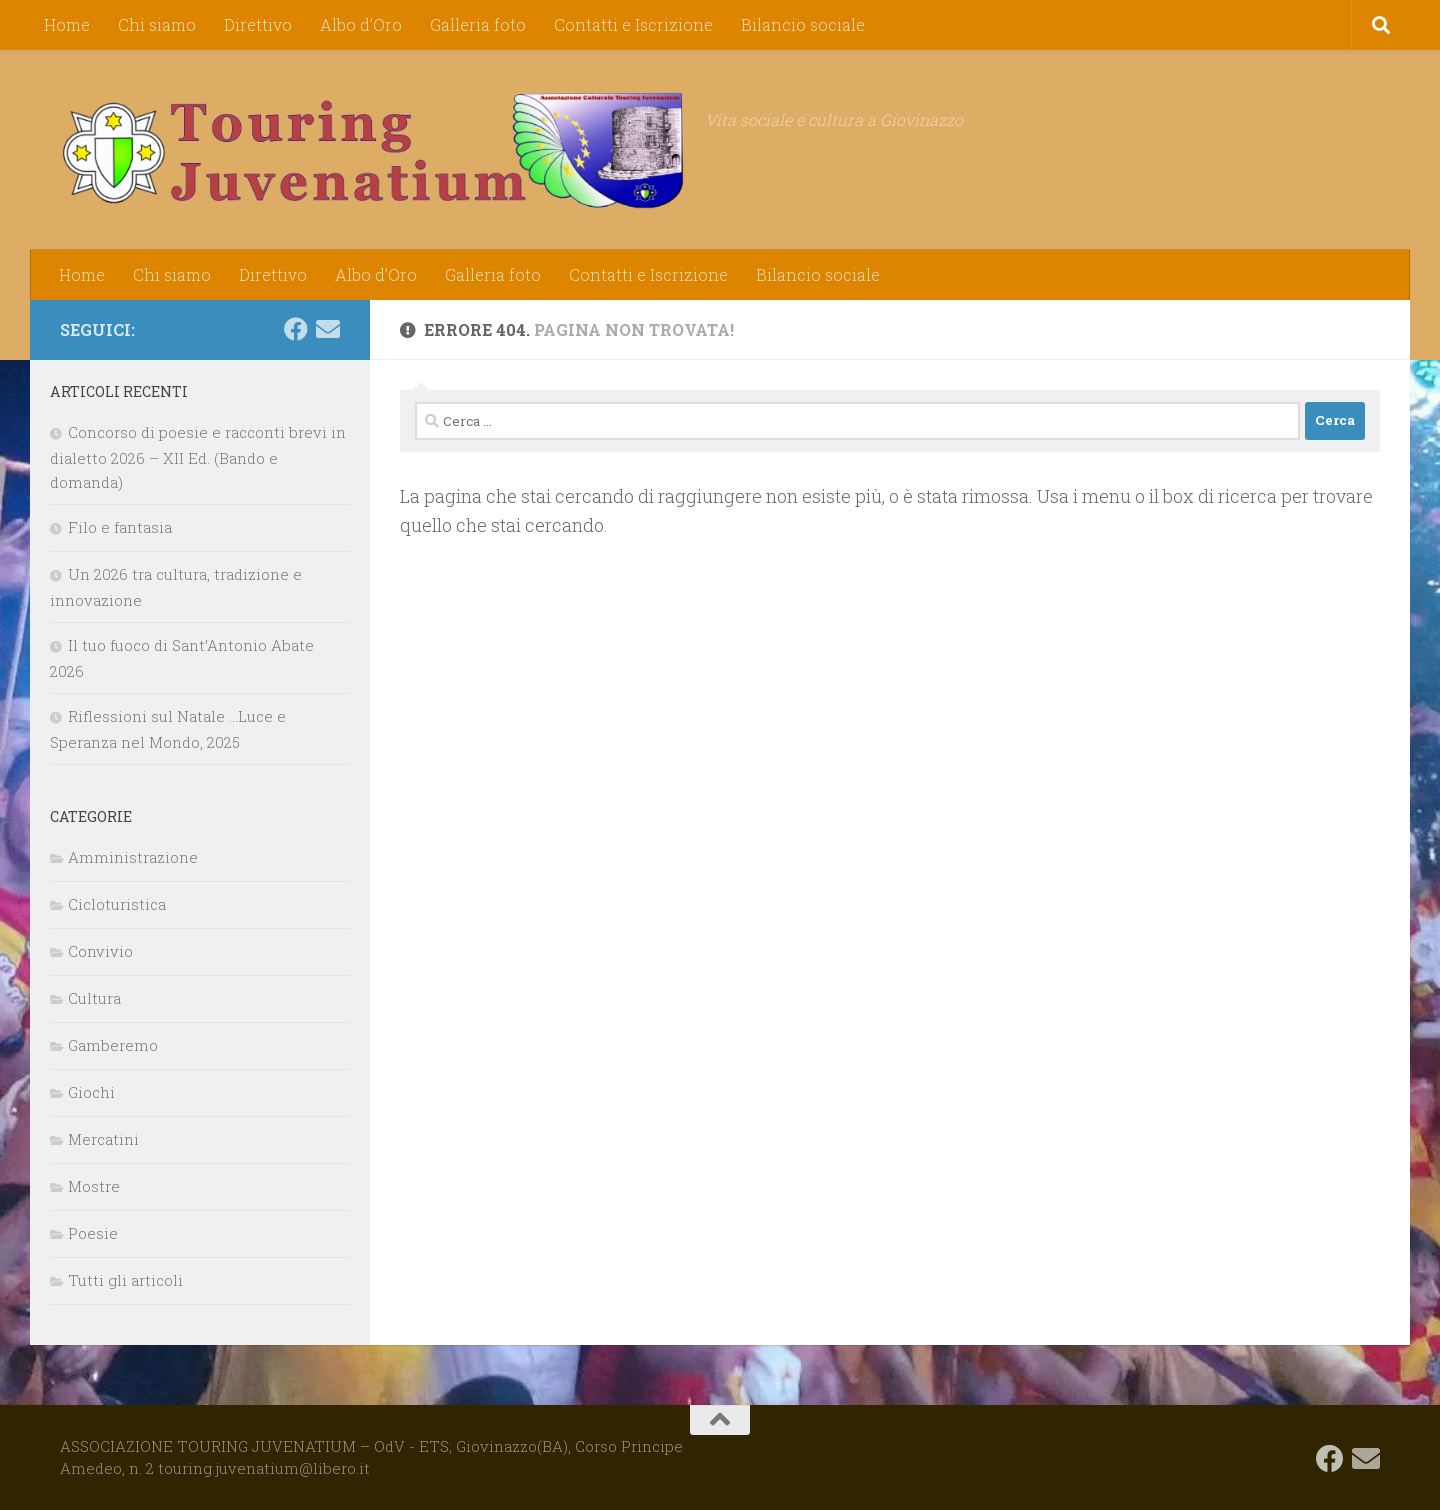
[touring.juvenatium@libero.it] (328, 329)
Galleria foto (478, 24)
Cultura (94, 998)
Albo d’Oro (361, 24)
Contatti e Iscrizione (633, 24)
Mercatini (103, 1139)
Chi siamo (157, 24)
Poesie (93, 1233)
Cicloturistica (117, 904)
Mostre (94, 1186)
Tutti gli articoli (125, 1280)
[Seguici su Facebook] (296, 329)
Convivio (100, 951)
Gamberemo (113, 1045)
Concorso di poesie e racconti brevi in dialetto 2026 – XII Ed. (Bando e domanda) (198, 457)
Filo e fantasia (120, 527)
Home (67, 24)
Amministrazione (133, 857)
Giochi (91, 1092)
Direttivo (258, 24)
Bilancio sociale (803, 24)
